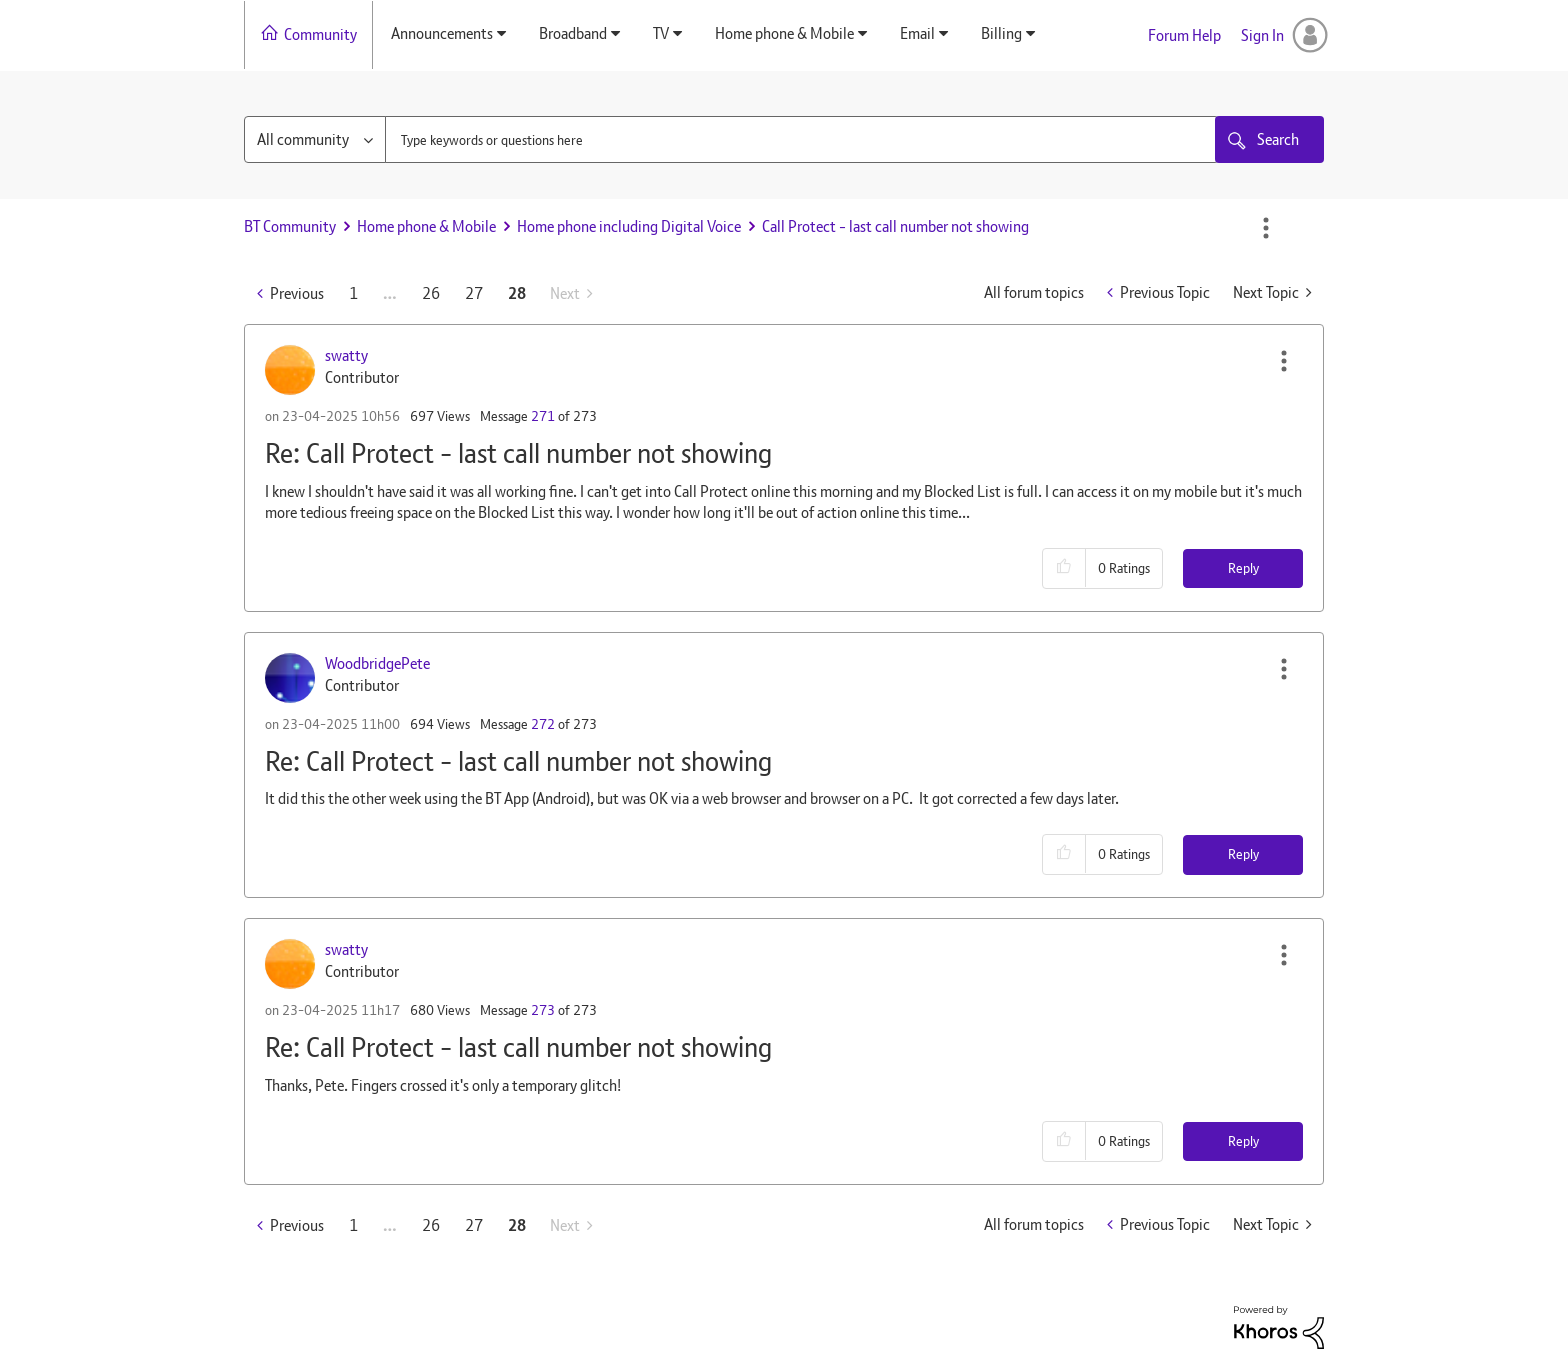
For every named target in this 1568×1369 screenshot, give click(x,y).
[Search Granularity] (315, 139)
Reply (1243, 568)
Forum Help (1184, 35)
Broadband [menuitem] (573, 33)
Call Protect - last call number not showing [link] (895, 226)
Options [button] (1266, 228)
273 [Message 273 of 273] (543, 1010)
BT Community (290, 226)
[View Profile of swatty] (346, 355)
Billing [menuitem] (1001, 33)
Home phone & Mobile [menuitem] (784, 33)
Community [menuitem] (320, 34)
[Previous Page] (290, 293)
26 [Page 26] (431, 293)
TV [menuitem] (661, 33)
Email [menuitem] (917, 33)
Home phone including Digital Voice (629, 226)
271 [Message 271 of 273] (543, 416)
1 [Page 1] (353, 293)
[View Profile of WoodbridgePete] (377, 663)
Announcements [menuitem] (442, 33)
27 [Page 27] (474, 293)
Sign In (1262, 35)
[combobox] (802, 139)
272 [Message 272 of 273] (543, 724)
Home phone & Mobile (426, 226)
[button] (1284, 361)
